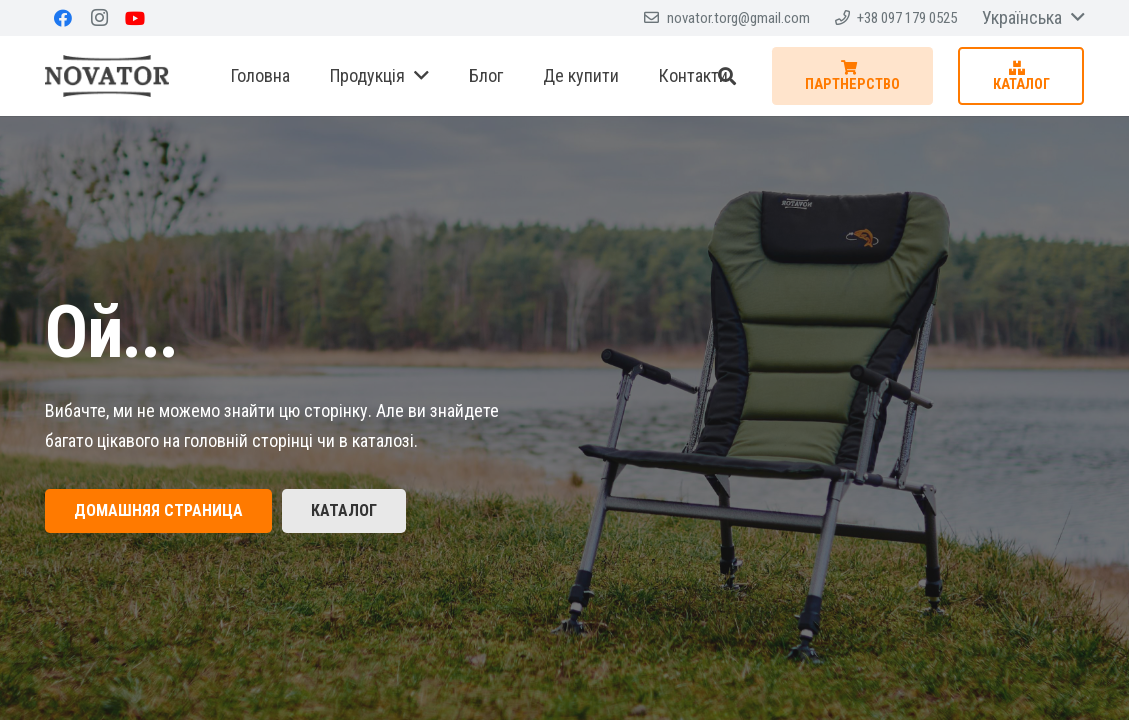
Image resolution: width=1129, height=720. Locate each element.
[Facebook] (63, 18)
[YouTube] (135, 18)
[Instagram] (99, 18)
